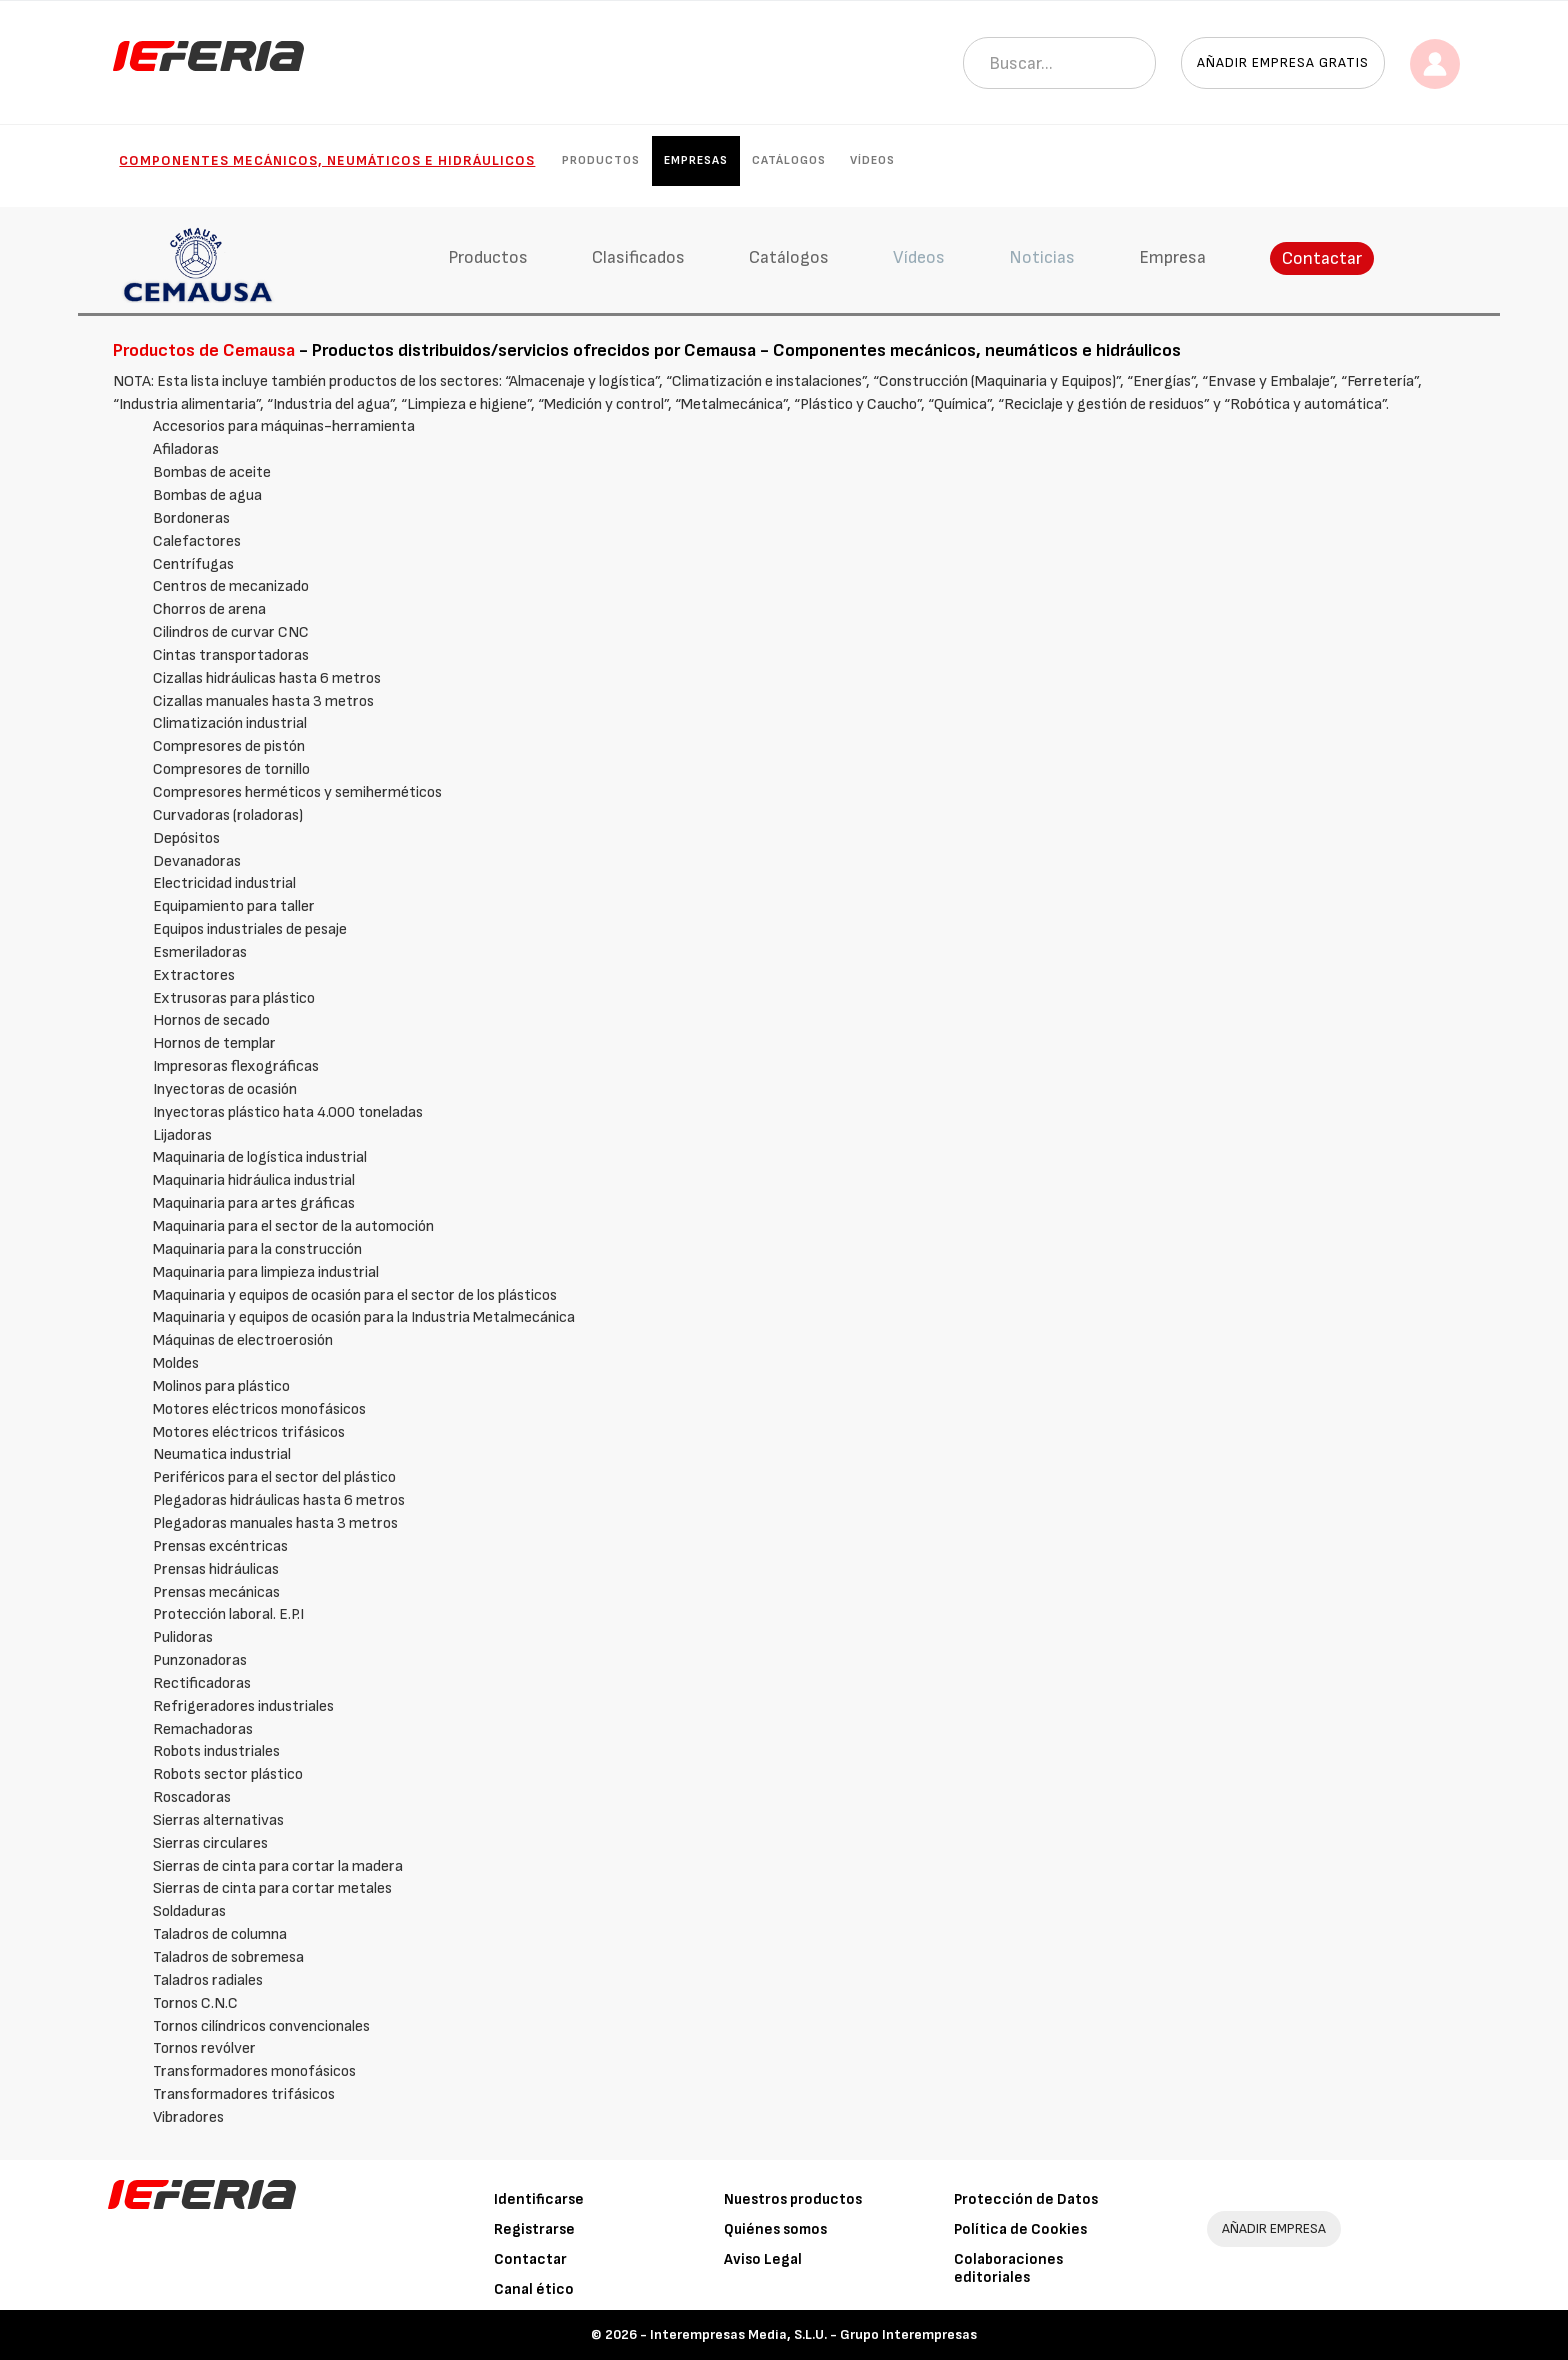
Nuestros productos (793, 2199)
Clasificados (638, 257)
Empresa (1172, 257)
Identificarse (539, 2199)
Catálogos (789, 160)
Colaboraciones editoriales (1008, 2268)
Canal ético (534, 2289)
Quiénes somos (775, 2229)
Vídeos (872, 160)
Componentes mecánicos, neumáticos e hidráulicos (327, 160)
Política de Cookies (1020, 2229)
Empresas (696, 160)
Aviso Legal (763, 2259)
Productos (601, 160)
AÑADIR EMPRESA (1274, 2228)
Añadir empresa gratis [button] (1283, 62)
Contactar (1322, 258)
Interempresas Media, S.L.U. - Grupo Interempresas (813, 2334)
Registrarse (534, 2229)
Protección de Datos (1026, 2199)
